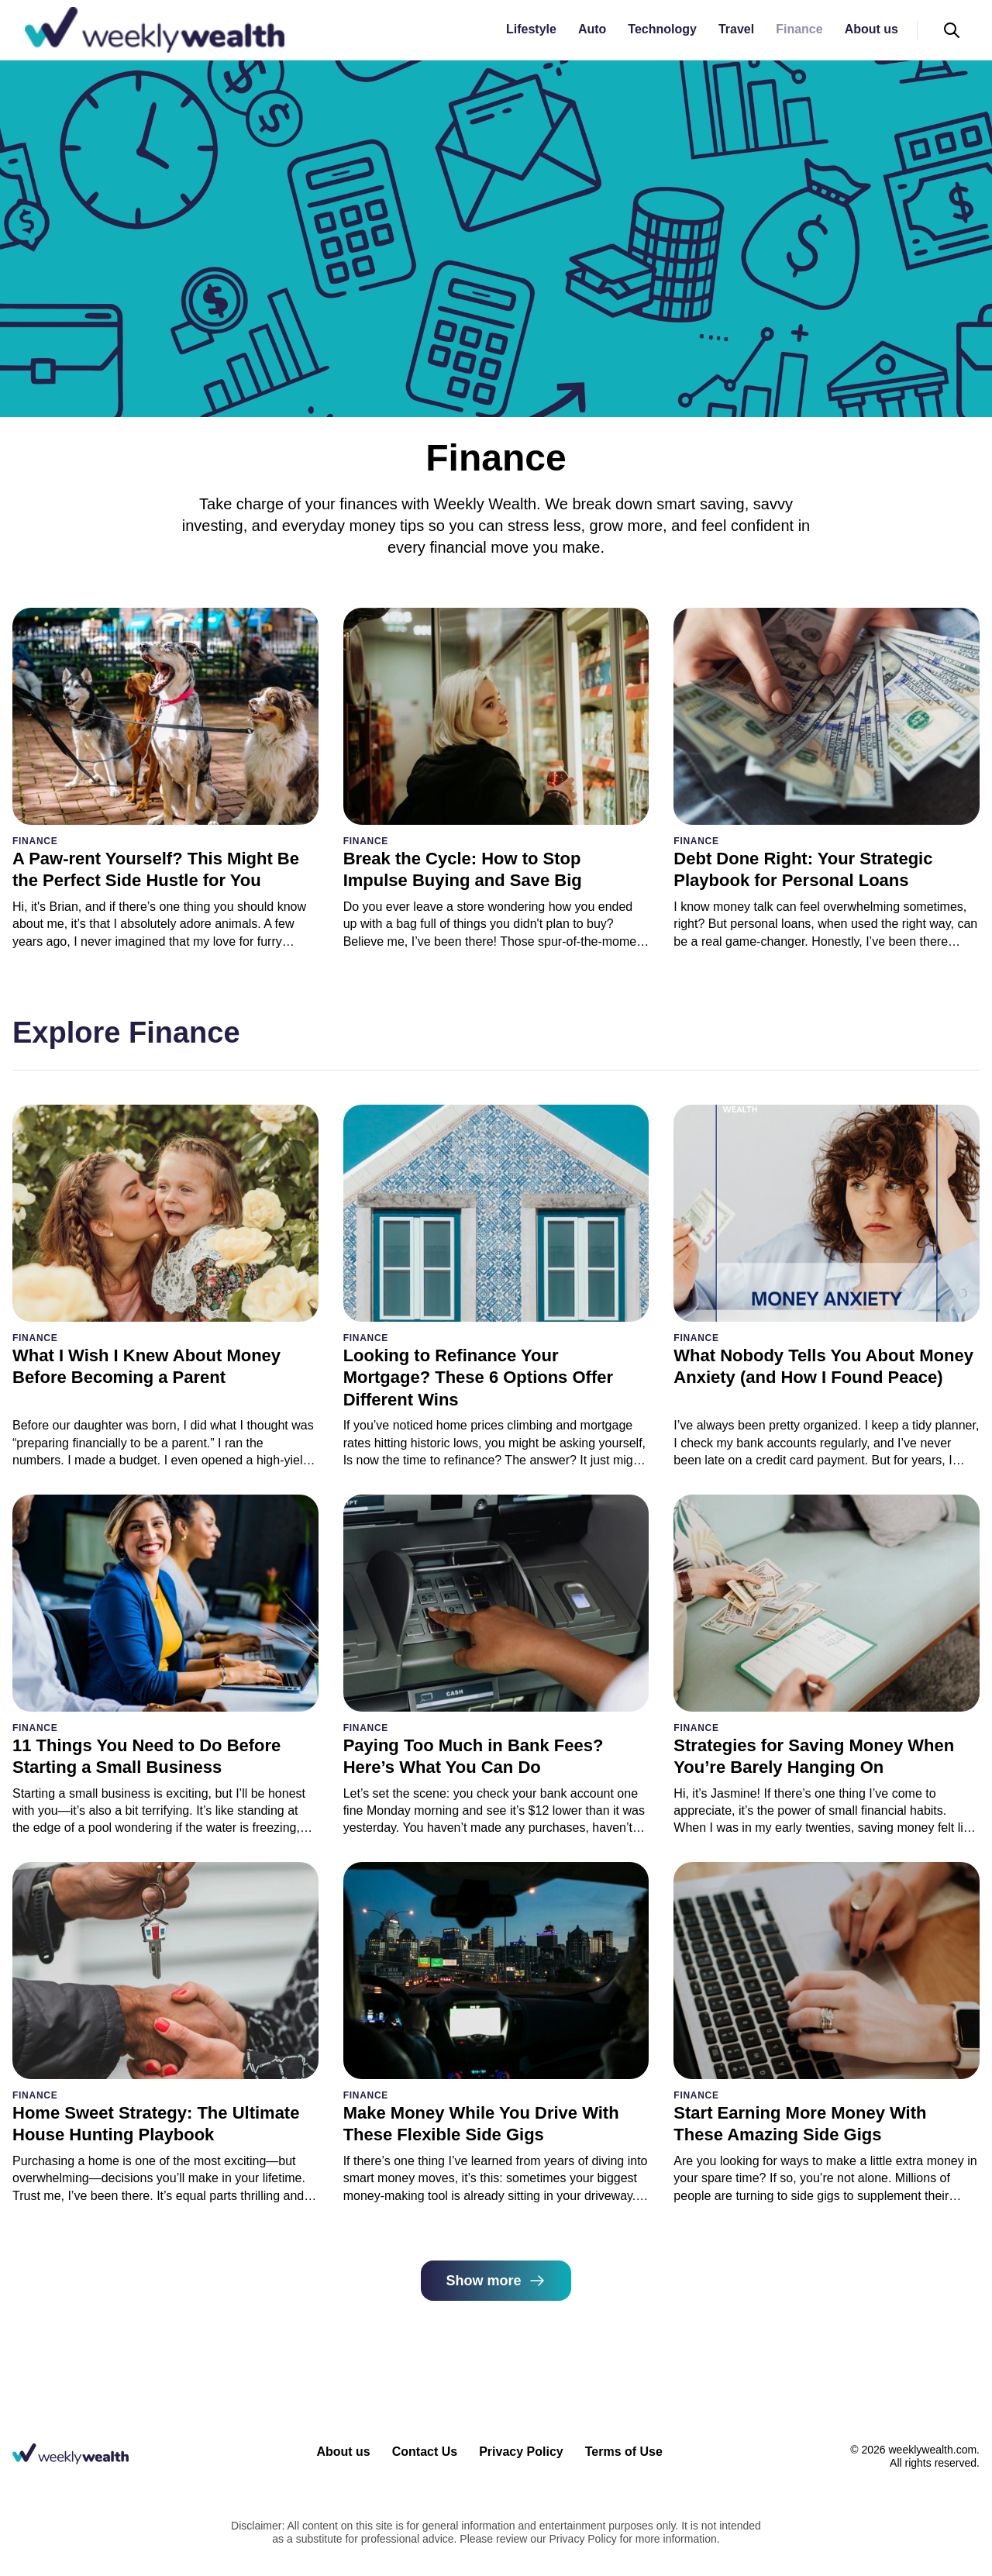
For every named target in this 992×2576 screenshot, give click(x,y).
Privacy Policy (521, 2451)
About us (871, 29)
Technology (662, 29)
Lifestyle (531, 29)
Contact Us (424, 2451)
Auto (592, 29)
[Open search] (951, 30)
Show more (496, 2280)
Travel (736, 29)
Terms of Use (624, 2451)
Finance (799, 29)
